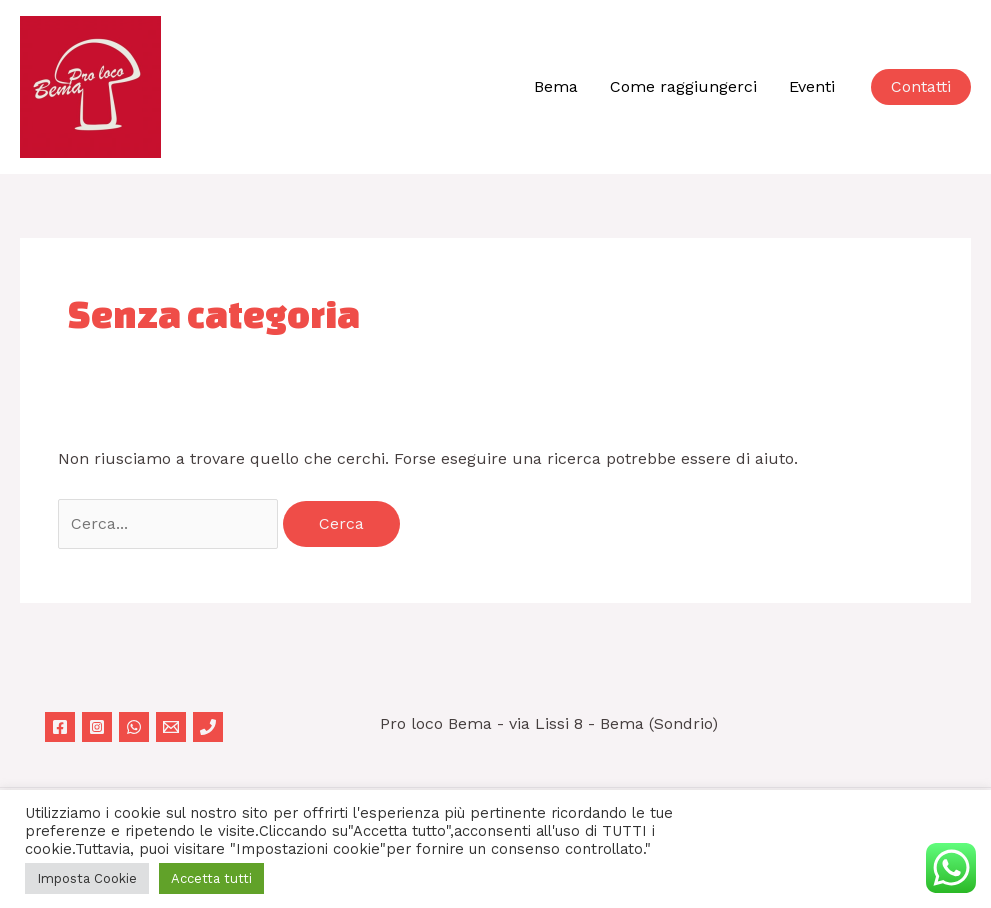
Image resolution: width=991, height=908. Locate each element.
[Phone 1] (208, 727)
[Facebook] (60, 727)
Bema (556, 86)
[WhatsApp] (134, 727)
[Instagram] (97, 727)
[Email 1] (171, 727)
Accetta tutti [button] (211, 878)
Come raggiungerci (683, 86)
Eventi (812, 86)
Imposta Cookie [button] (87, 878)
